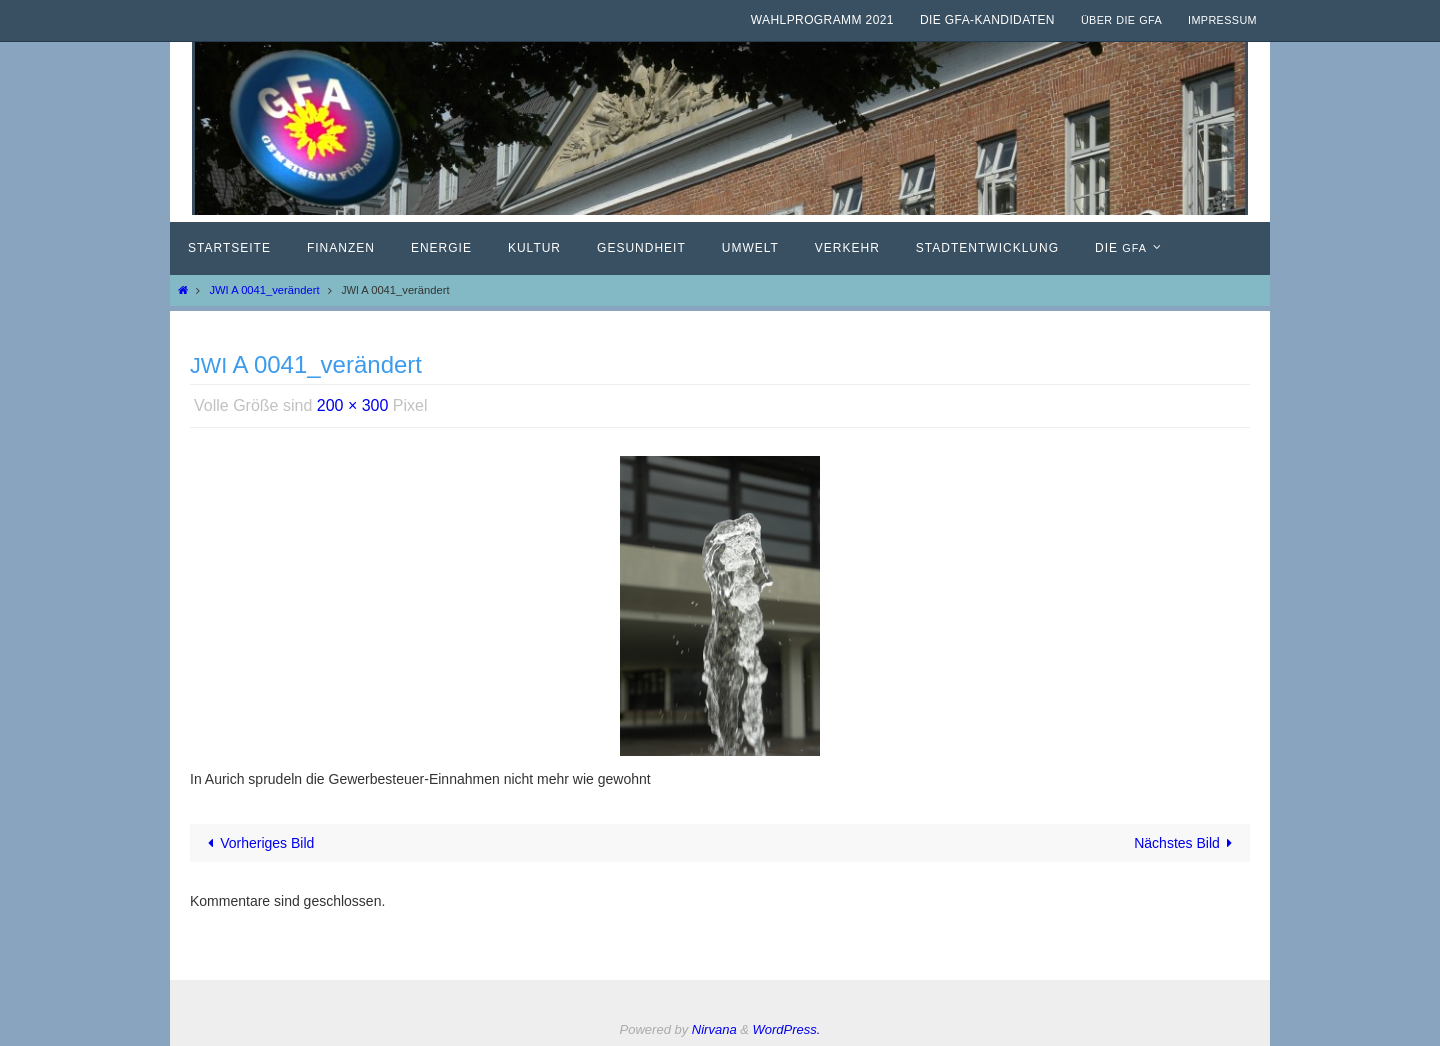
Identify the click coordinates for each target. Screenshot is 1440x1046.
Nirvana (714, 1029)
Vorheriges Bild (258, 843)
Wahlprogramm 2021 (822, 20)
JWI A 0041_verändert (264, 290)
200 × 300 (353, 405)
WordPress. (787, 1029)
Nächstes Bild (1186, 843)
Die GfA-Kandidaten (987, 20)
